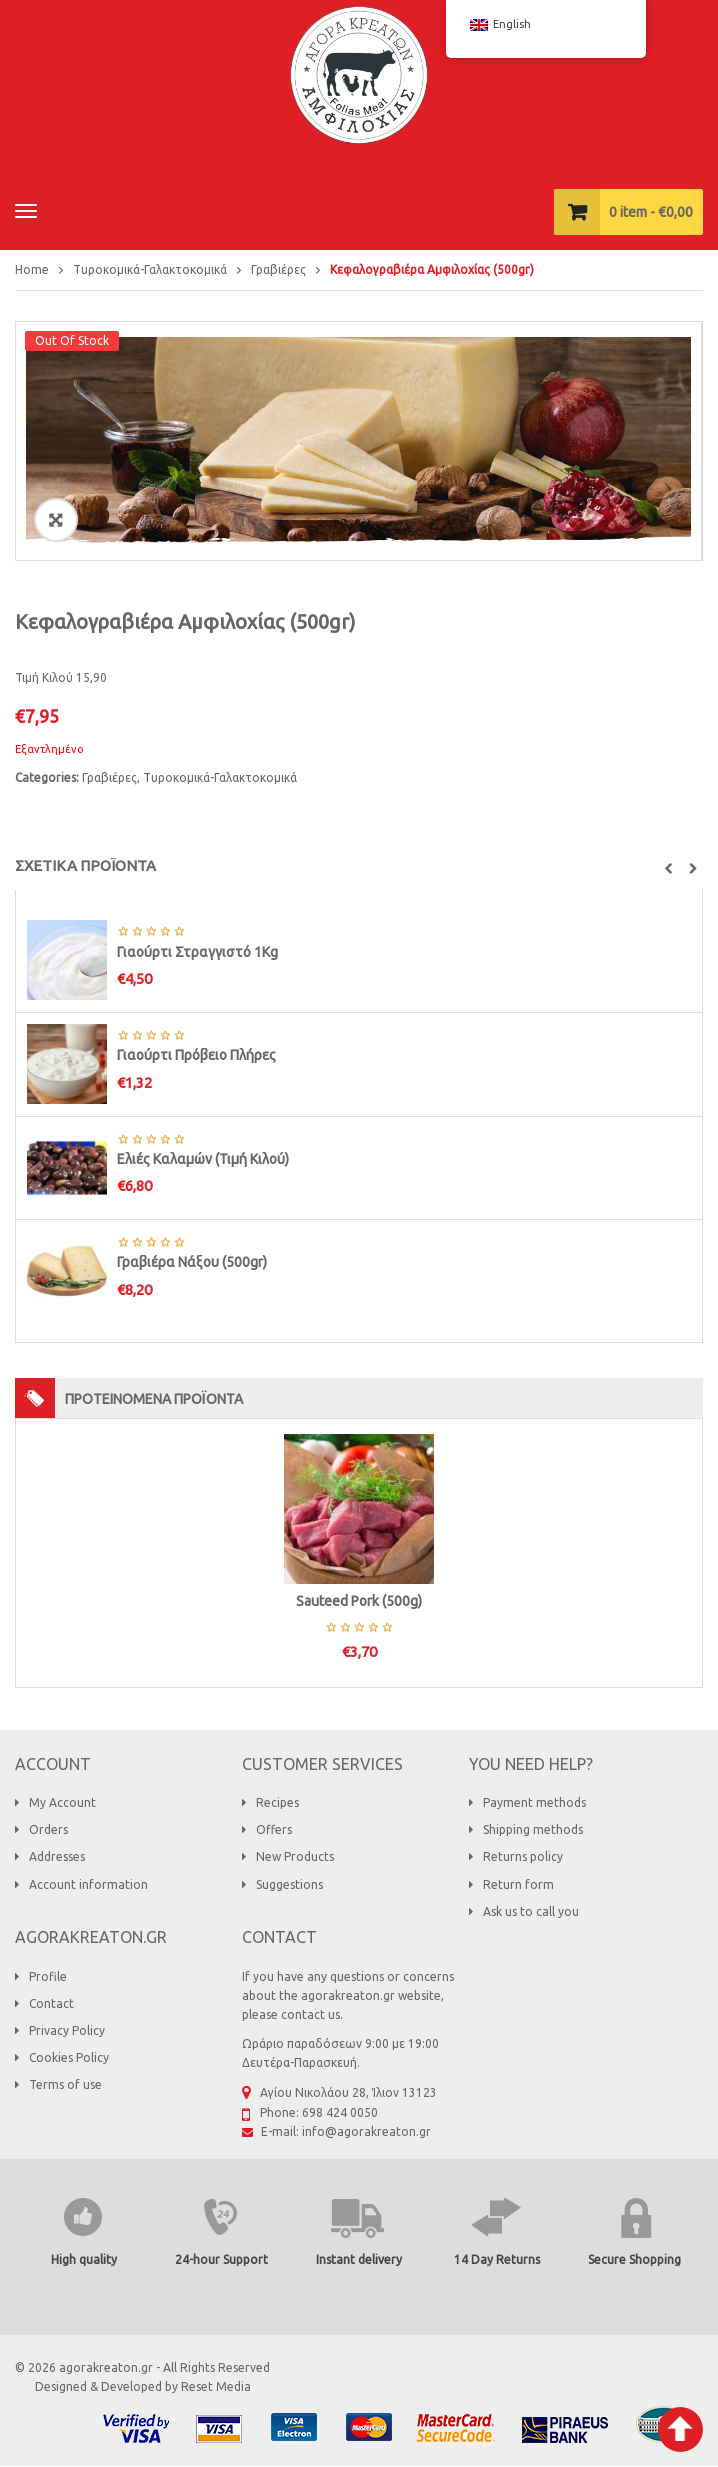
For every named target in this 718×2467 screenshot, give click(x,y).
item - (651, 212)
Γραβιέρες (278, 269)
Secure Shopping (634, 2259)
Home (32, 269)
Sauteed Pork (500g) (359, 1601)
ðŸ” (56, 519)
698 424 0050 (340, 2112)
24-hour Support (221, 2259)
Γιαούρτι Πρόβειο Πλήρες (196, 1055)
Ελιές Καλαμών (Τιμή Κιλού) (203, 1159)
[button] (668, 869)
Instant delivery (359, 2259)
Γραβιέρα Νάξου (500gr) (192, 1262)
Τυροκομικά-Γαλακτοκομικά (150, 269)
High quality (84, 2259)
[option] (359, 441)
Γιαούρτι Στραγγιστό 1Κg (197, 952)
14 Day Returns (497, 2259)
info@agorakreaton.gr (366, 2131)
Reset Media (216, 2386)
